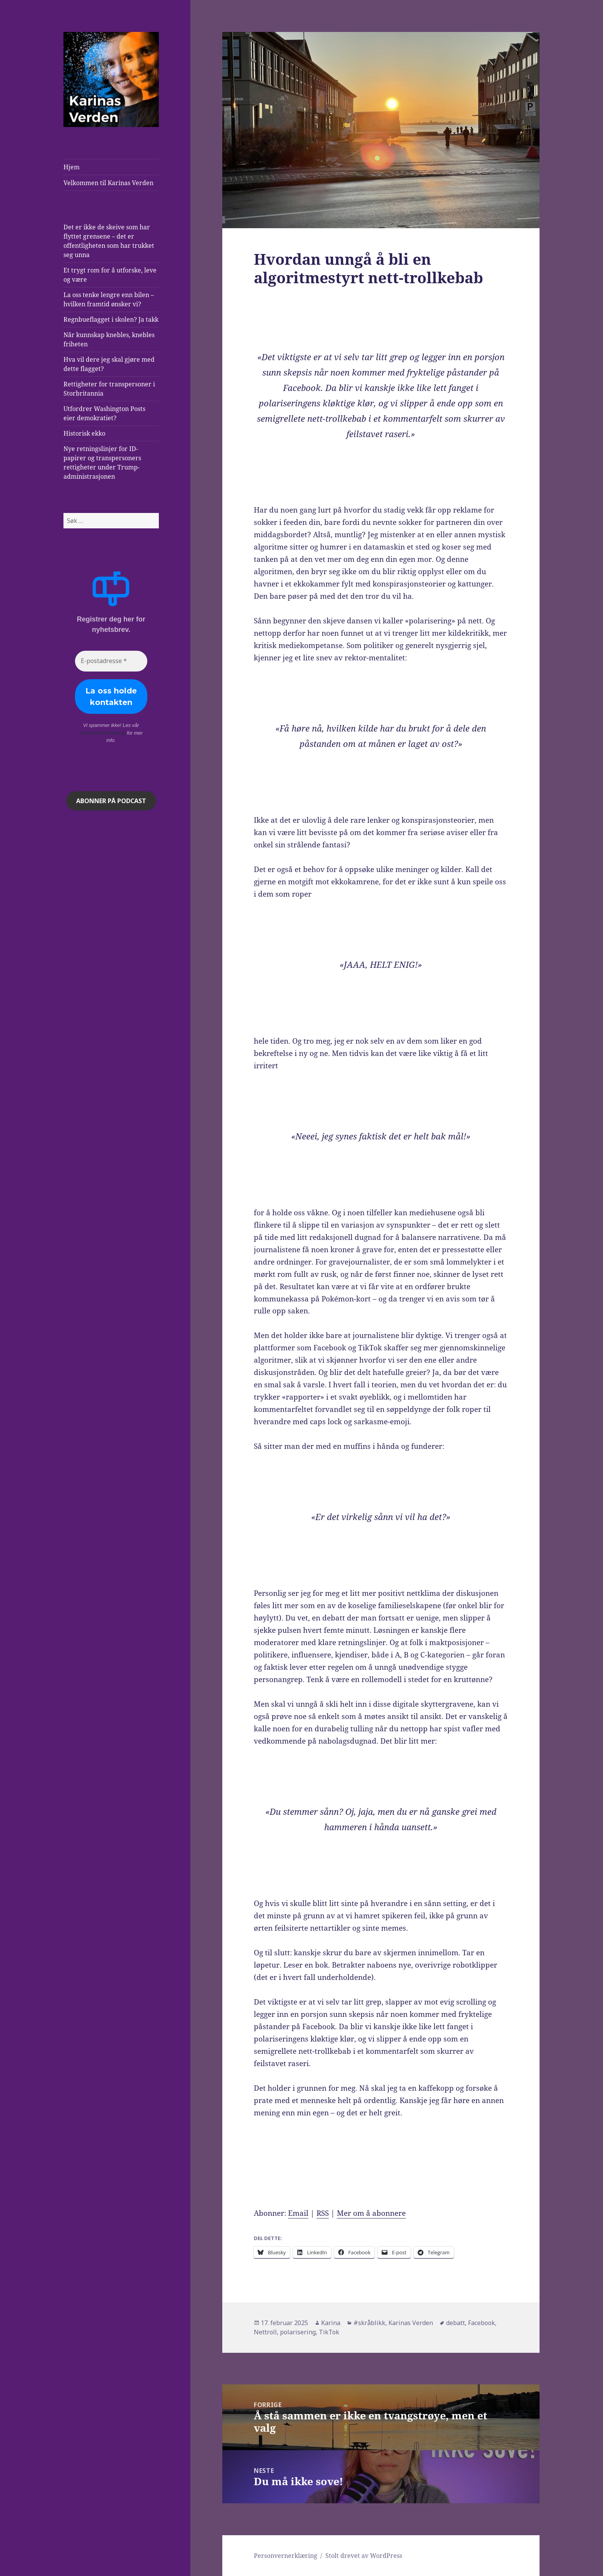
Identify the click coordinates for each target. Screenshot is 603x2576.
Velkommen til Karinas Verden (108, 183)
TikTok (329, 2332)
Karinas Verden (410, 2323)
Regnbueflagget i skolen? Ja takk (110, 319)
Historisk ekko (84, 433)
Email (298, 2213)
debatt (455, 2323)
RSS (322, 2213)
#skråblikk (369, 2323)
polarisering (298, 2332)
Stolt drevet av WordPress (363, 2555)
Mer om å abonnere (371, 2213)
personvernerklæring (102, 733)
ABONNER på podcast (111, 801)
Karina (330, 2323)
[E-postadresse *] (111, 661)
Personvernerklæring (285, 2555)
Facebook (481, 2323)
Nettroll (265, 2332)
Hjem (71, 167)
